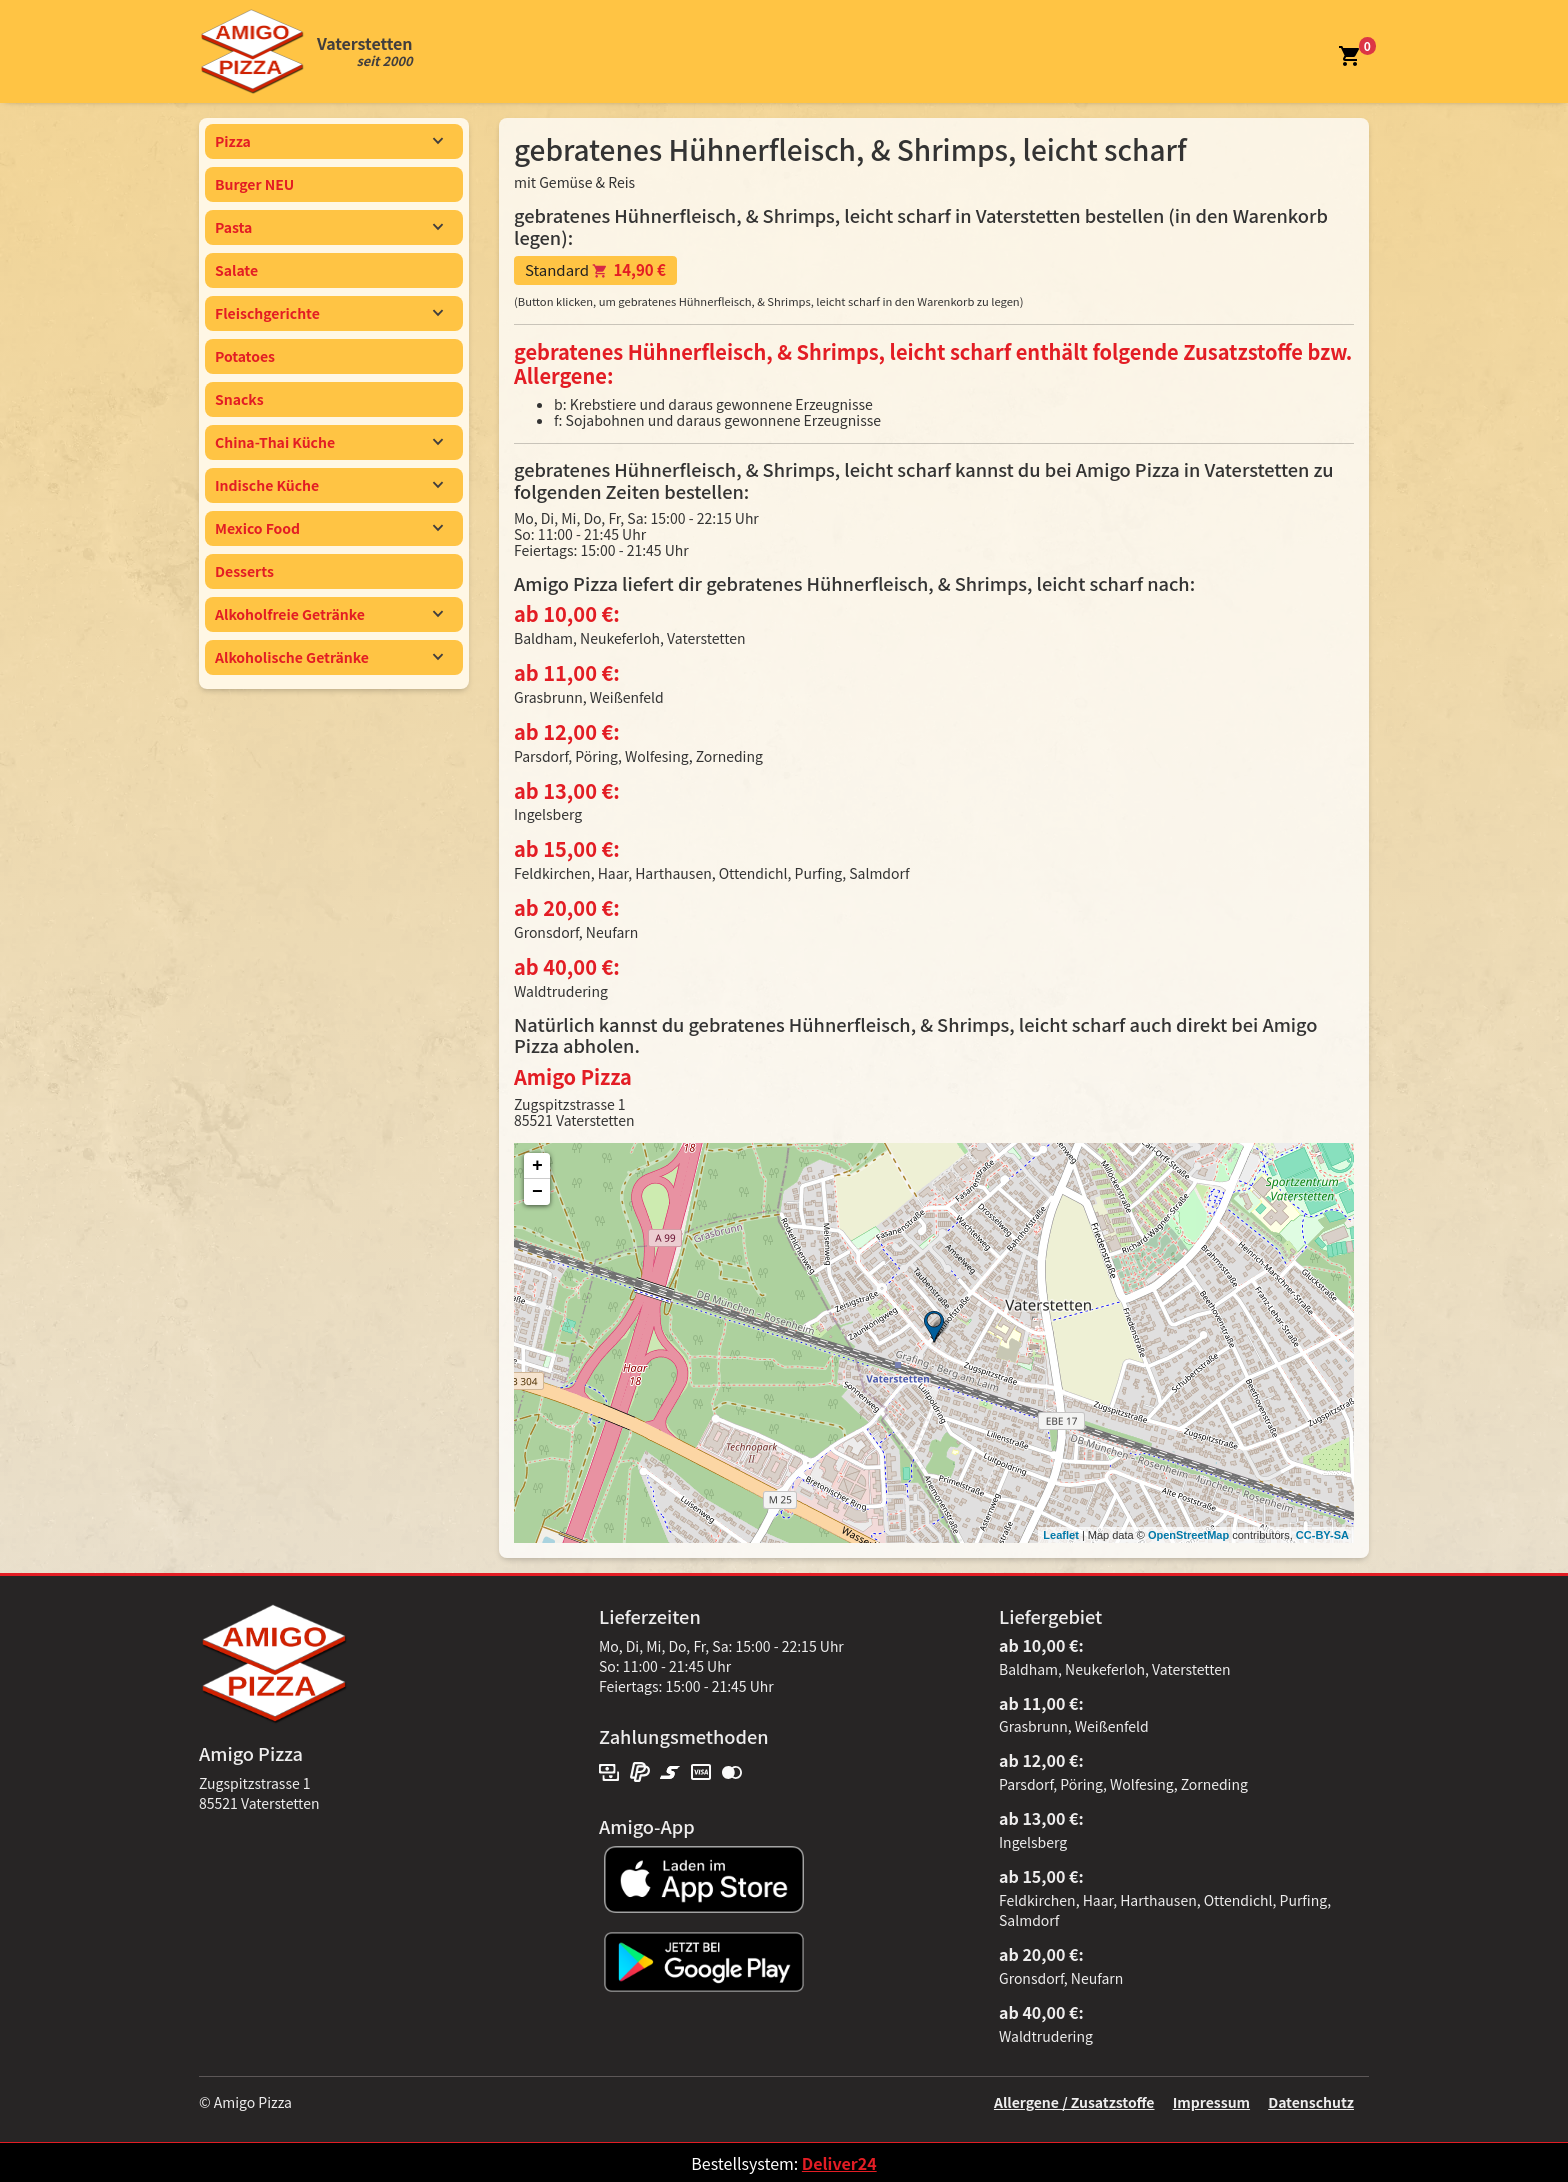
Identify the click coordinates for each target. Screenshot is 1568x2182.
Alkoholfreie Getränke (329, 614)
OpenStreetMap (1188, 1535)
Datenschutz (1311, 2102)
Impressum (1211, 2102)
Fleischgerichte (329, 313)
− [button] (537, 1192)
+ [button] (537, 1166)
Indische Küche (329, 485)
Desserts (244, 571)
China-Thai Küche (329, 442)
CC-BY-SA (1322, 1535)
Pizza (329, 141)
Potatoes (245, 356)
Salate (236, 270)
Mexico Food (329, 528)
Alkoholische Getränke (329, 657)
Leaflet (1060, 1535)
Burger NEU (254, 184)
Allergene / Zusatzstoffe (1074, 2102)
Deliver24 (839, 2163)
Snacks (239, 399)
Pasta (329, 227)
